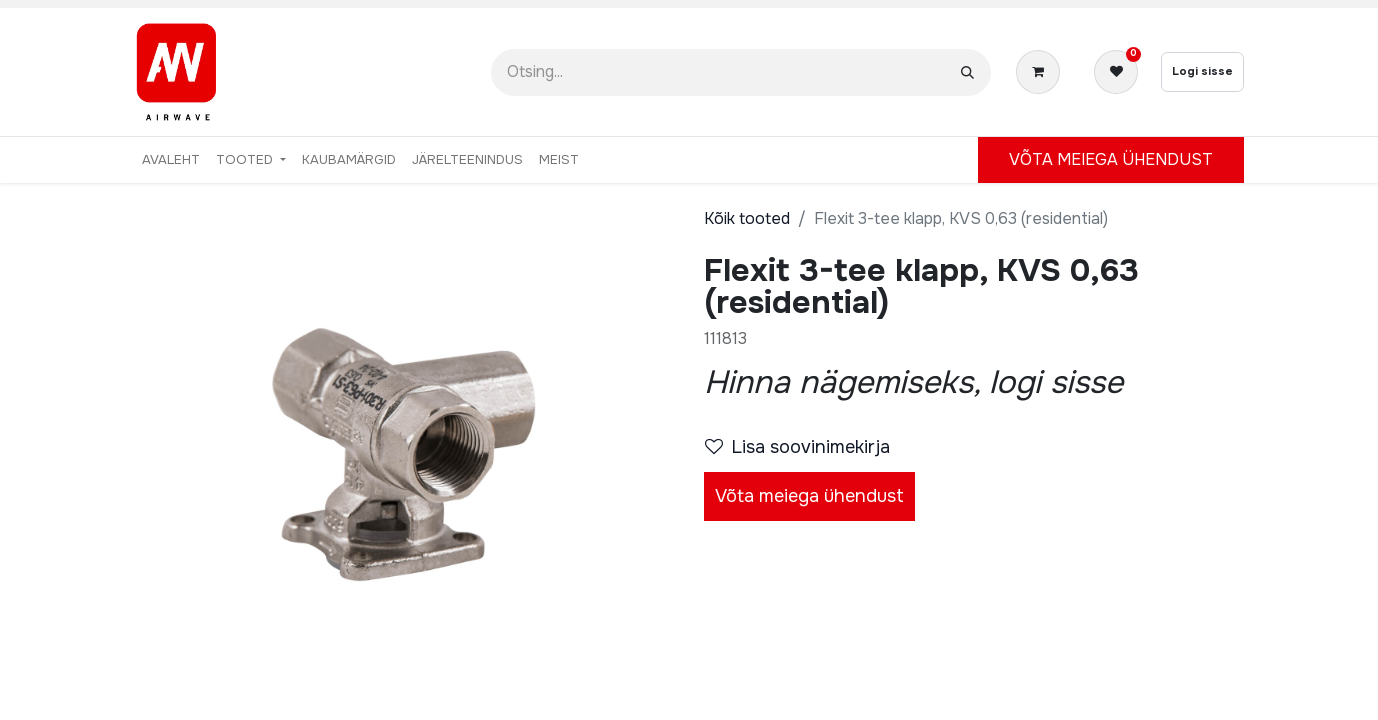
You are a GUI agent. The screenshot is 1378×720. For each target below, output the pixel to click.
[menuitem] (171, 160)
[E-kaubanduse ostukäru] (1042, 72)
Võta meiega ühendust (809, 496)
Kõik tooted (747, 218)
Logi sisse (1202, 71)
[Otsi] (967, 72)
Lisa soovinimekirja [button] (797, 447)
